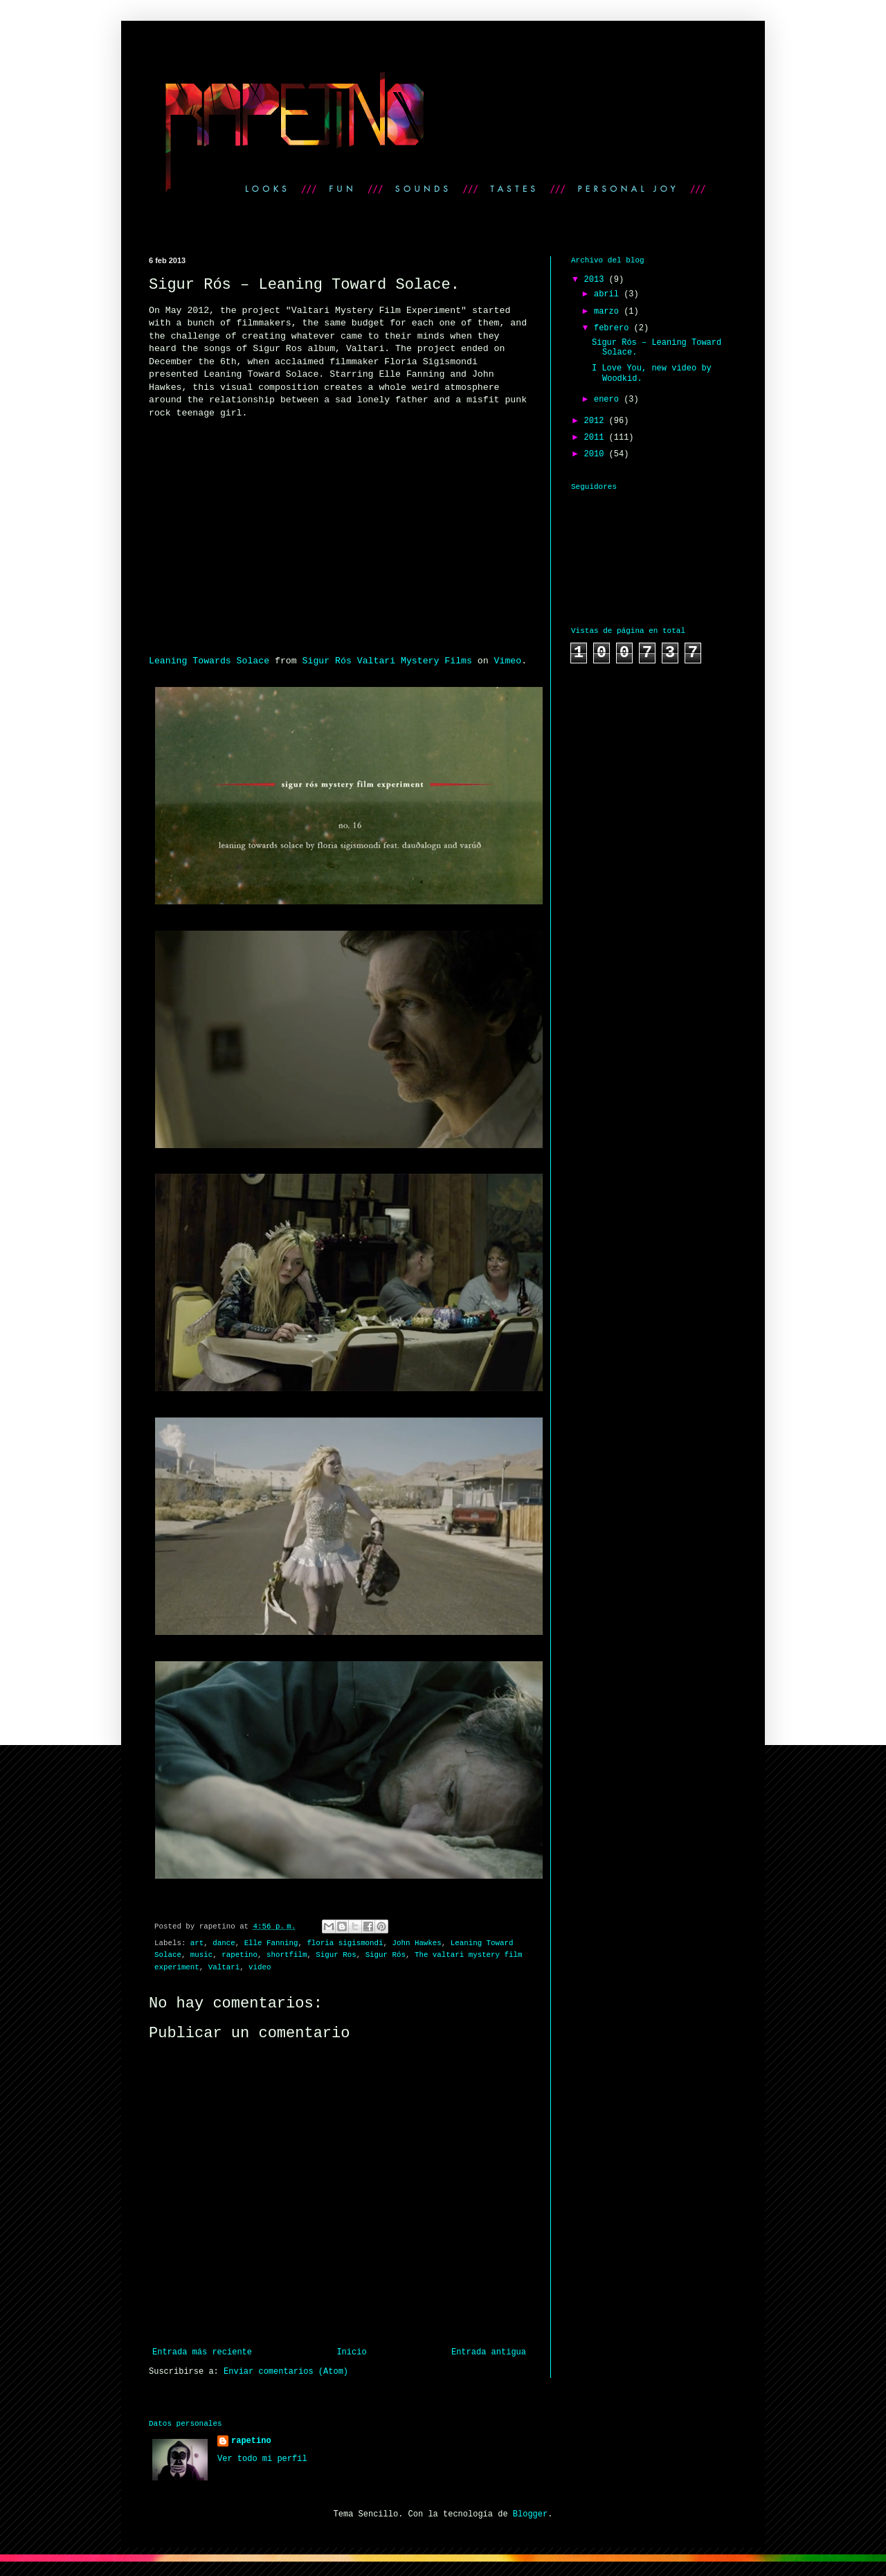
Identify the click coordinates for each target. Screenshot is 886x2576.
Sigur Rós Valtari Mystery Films (387, 661)
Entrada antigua (488, 2352)
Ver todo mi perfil (262, 2459)
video (259, 1967)
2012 (596, 421)
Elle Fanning (271, 1943)
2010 (596, 454)
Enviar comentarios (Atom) (286, 2372)
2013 (596, 280)
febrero (614, 328)
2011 (596, 437)
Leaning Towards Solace (209, 661)
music (201, 1955)
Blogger (530, 2514)
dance (224, 1943)
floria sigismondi (345, 1943)
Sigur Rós (385, 1955)
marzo (609, 311)
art (197, 1943)
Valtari (223, 1967)
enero (609, 399)
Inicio (351, 2352)
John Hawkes (417, 1943)
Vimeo (508, 661)
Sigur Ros (336, 1955)
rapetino (239, 1955)
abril (609, 294)
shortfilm (286, 1955)
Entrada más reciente (202, 2352)
